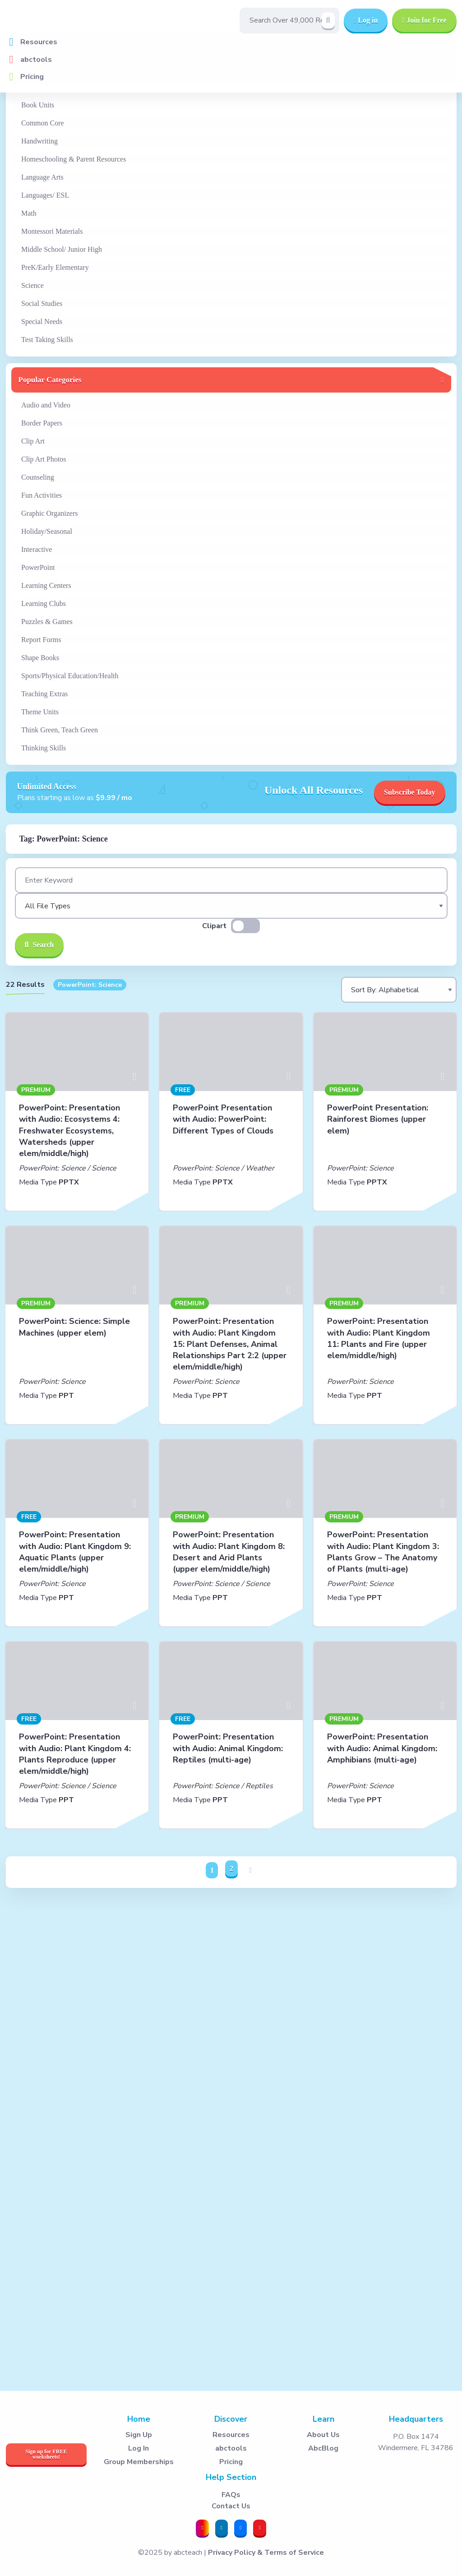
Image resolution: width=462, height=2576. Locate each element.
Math (29, 213)
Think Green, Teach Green (59, 730)
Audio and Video (45, 405)
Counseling (37, 477)
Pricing (32, 77)
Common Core (42, 123)
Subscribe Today (409, 792)
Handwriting (39, 141)
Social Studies (41, 303)
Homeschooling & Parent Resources (73, 159)
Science (32, 285)
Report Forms (41, 639)
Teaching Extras (44, 694)
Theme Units (40, 712)
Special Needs (41, 321)
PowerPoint (38, 567)
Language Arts (42, 177)
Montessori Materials (52, 231)
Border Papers (41, 423)
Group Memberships (139, 2461)
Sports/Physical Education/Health (70, 676)
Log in (366, 20)
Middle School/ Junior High (61, 249)
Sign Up (138, 2434)
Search (39, 944)
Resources (38, 42)
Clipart (214, 926)
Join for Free (424, 20)
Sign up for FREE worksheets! (46, 2454)
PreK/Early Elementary (55, 267)
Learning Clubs (43, 603)
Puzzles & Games (47, 621)
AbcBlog (323, 2448)
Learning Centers (46, 585)
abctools (36, 60)
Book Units (37, 105)
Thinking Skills (43, 748)
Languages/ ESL (45, 195)
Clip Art (33, 441)
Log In (138, 2448)
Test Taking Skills (47, 339)
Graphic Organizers (49, 513)
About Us (323, 2434)
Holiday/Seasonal (46, 531)
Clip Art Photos (43, 459)
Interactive (36, 549)
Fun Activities (41, 495)
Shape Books (40, 657)
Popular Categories (50, 379)
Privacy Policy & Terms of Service (266, 2553)
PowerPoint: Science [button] (90, 984)
